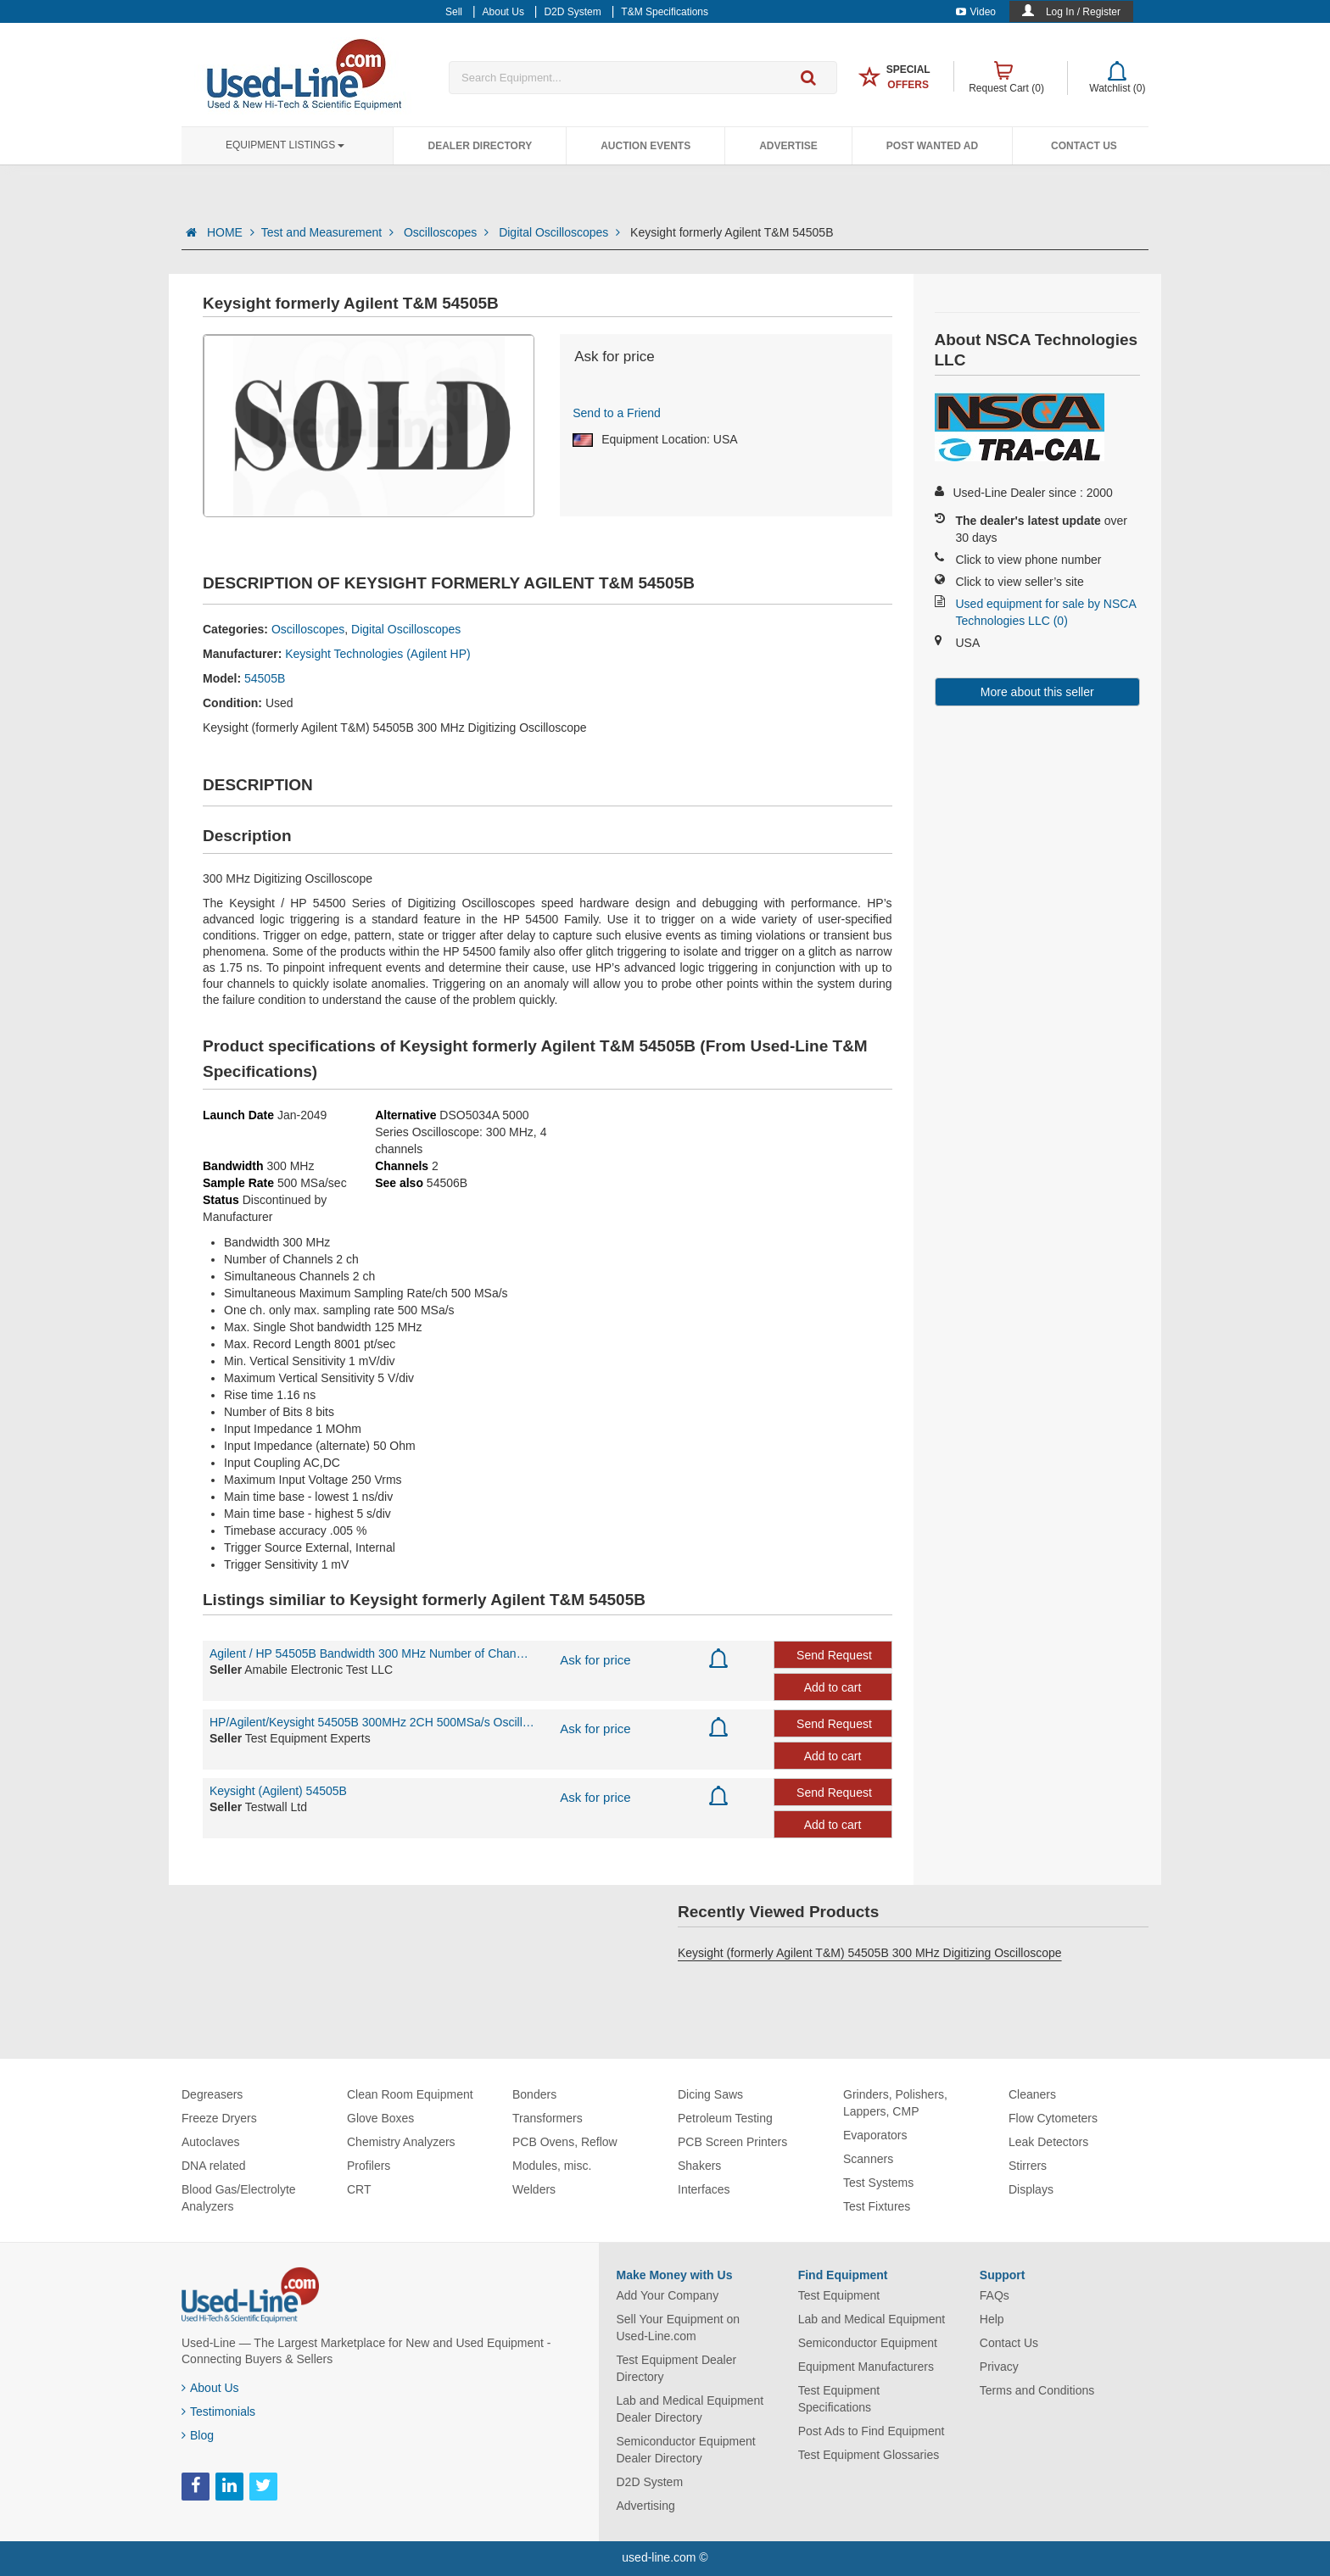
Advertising (646, 2505)
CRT (359, 2189)
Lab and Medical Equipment (872, 2319)
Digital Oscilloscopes (561, 232)
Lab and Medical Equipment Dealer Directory (690, 2409)
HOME (230, 232)
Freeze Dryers (219, 2118)
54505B (264, 678)
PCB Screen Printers (732, 2142)
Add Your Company (668, 2295)
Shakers (699, 2165)
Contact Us (1084, 146)
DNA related (213, 2165)
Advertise (788, 146)
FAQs (994, 2295)
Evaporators (875, 2135)
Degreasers (212, 2094)
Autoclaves (210, 2142)
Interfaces (703, 2189)
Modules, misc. (551, 2165)
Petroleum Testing (725, 2118)
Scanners (868, 2159)
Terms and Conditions (1037, 2390)
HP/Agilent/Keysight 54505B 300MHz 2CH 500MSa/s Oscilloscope (372, 1722)
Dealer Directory (480, 146)
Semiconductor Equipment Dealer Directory (686, 2449)
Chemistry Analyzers (401, 2142)
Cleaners (1032, 2094)
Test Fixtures (876, 2206)
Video (976, 12)
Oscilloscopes (448, 232)
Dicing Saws (710, 2094)
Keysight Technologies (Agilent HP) (377, 654)
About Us (210, 2388)
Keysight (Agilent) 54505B (278, 1791)
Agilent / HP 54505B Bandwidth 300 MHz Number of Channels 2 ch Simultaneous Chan (372, 1653)
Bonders (534, 2094)
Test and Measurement (329, 232)
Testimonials (218, 2411)
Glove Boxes (380, 2118)
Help (992, 2319)
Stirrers (1028, 2165)
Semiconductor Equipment (867, 2343)
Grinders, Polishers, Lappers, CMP (895, 2103)
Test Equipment (839, 2295)
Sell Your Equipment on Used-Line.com (678, 2327)
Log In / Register (1083, 12)
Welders (534, 2189)
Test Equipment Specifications (839, 2399)
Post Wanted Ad (932, 146)
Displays (1031, 2189)
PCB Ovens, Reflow (565, 2142)
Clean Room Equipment (410, 2094)
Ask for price (595, 1660)
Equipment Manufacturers (866, 2366)
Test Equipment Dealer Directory (677, 2368)
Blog (198, 2435)
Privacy (999, 2366)
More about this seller (1037, 692)
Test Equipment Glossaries (869, 2455)
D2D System (650, 2482)
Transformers (547, 2118)
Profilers (368, 2165)
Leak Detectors (1048, 2142)
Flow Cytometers (1053, 2118)
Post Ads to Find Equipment (871, 2431)
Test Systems (878, 2182)
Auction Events (645, 146)
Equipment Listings (285, 145)
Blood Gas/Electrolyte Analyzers (239, 2198)
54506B (447, 1183)
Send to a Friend (617, 413)
